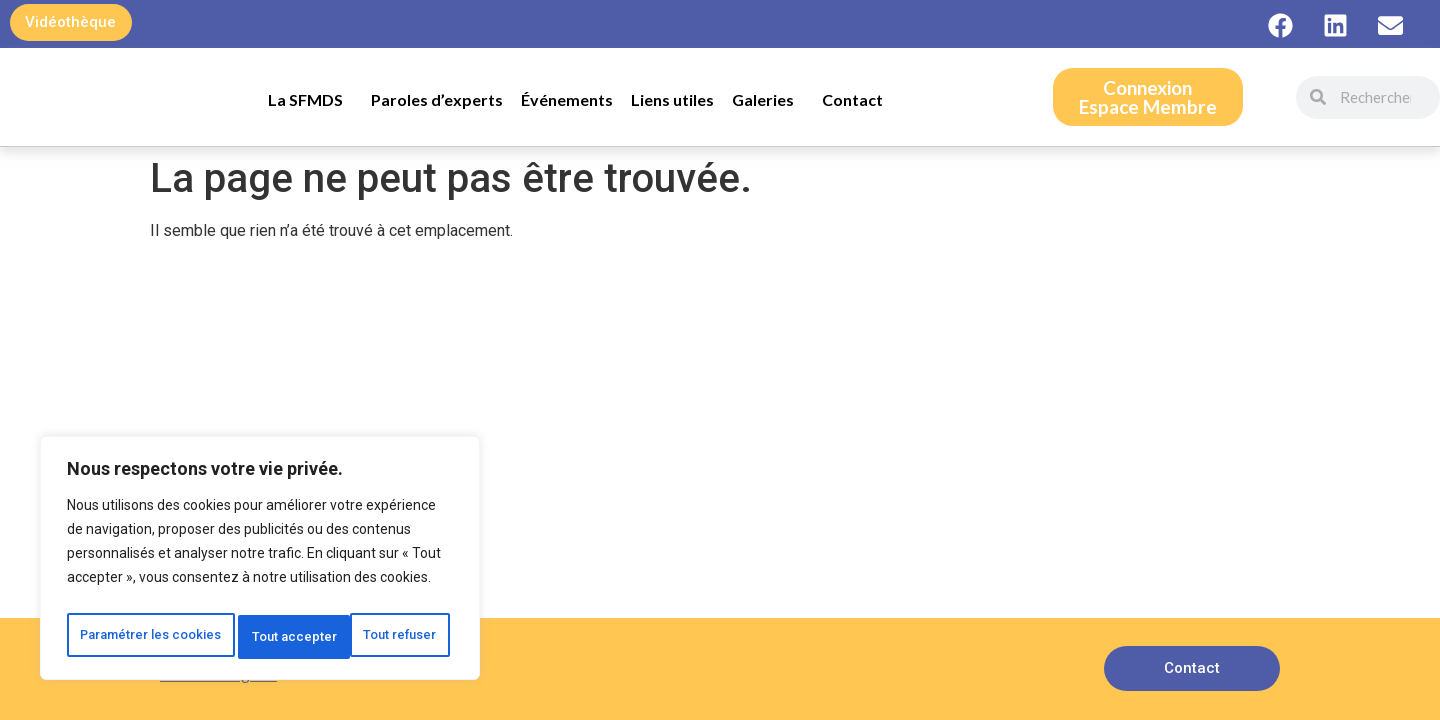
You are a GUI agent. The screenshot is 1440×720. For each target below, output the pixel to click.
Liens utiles (672, 99)
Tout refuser (371, 593)
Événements (567, 99)
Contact (852, 99)
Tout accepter (260, 637)
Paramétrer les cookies (178, 593)
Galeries (768, 100)
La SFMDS (310, 100)
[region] (260, 541)
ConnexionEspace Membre (1148, 97)
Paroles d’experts (437, 99)
